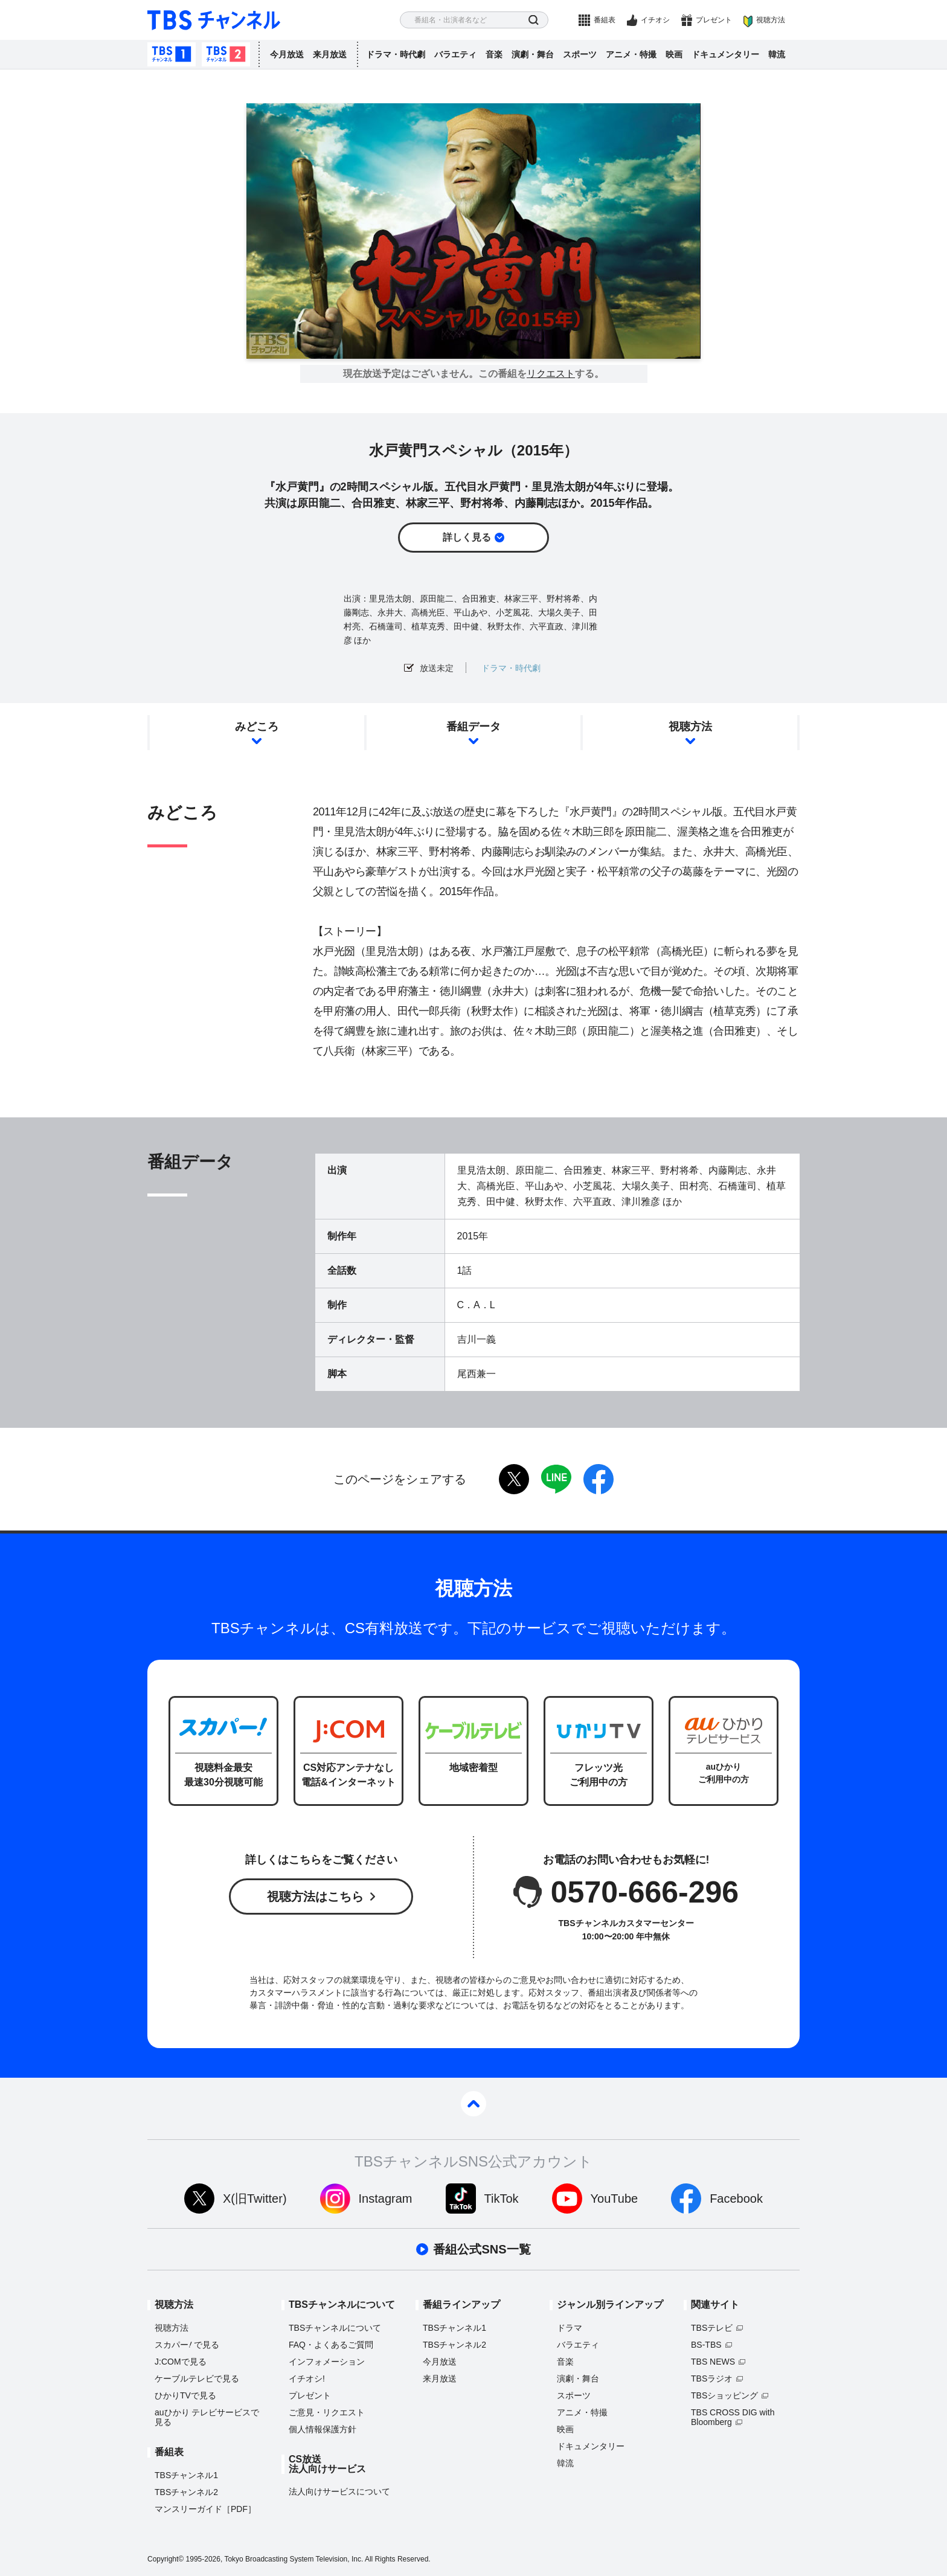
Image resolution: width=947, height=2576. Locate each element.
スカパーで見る (187, 2345)
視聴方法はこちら (315, 1896)
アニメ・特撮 (631, 54)
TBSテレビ (712, 2328)
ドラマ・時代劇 (395, 54)
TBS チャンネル (213, 20)
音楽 (494, 54)
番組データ (473, 727)
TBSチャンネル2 (226, 54)
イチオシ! (307, 2378)
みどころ (256, 727)
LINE (556, 1479)
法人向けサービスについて (339, 2491)
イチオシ (655, 20)
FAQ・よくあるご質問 (331, 2345)
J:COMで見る (181, 2361)
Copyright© (165, 2559)
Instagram (386, 2198)
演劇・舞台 (533, 54)
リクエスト (551, 374)
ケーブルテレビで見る (197, 2378)
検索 (533, 20)
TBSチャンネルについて (335, 2328)
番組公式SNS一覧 (481, 2249)
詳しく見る (467, 537)
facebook (598, 1479)
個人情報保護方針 (322, 2429)
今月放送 (287, 54)
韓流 (776, 54)
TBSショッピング (724, 2395)
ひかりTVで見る (185, 2395)
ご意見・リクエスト (327, 2412)
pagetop (473, 2103)
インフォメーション (327, 2361)
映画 (674, 54)
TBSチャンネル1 (171, 54)
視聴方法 (770, 20)
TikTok (501, 2198)
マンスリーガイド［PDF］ (205, 2509)
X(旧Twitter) (255, 2198)
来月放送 (330, 54)
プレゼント (714, 20)
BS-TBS (706, 2345)
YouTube (614, 2198)
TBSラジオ (712, 2378)
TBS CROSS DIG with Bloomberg (732, 2417)
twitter (514, 1479)
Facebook (736, 2198)
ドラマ (569, 2328)
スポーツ (580, 54)
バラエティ (455, 54)
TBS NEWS (713, 2361)
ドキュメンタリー (725, 54)
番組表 (604, 20)
